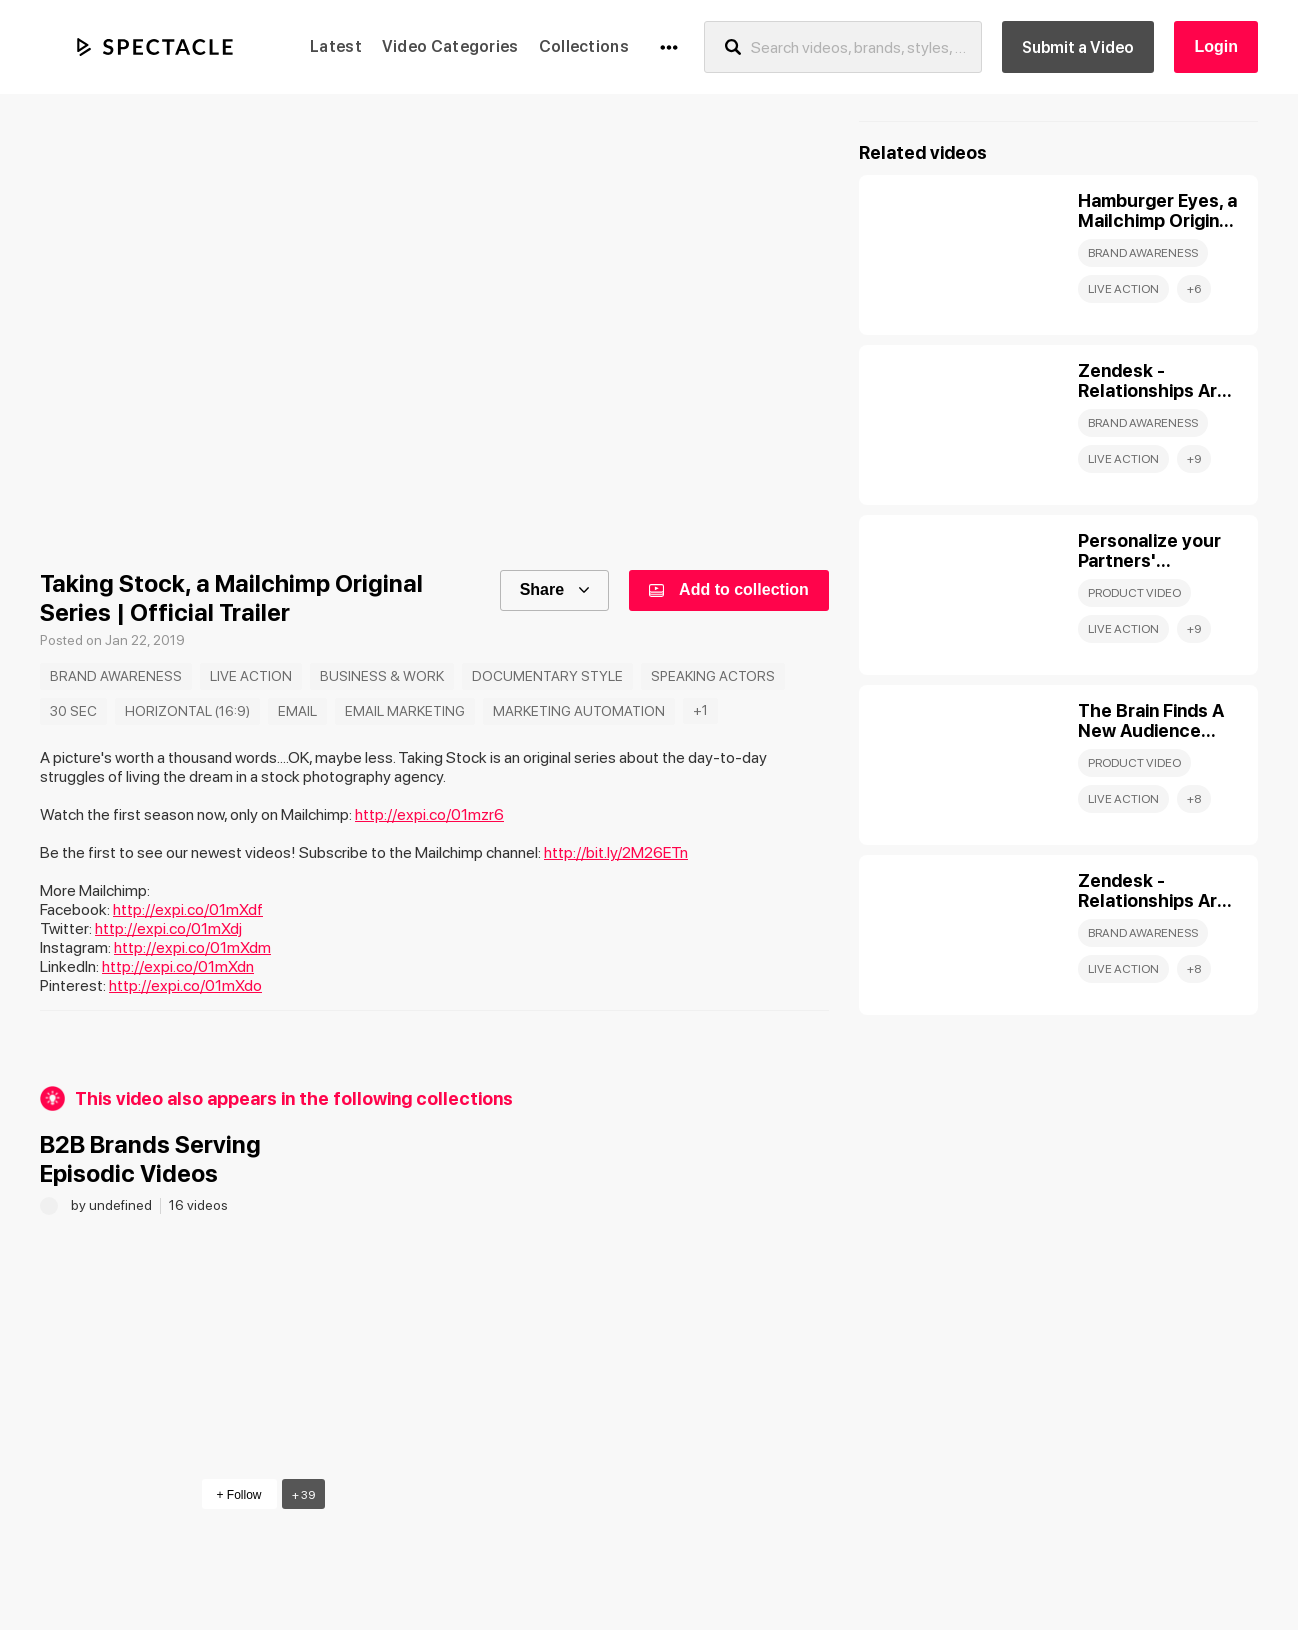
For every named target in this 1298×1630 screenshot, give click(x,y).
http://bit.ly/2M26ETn (616, 852)
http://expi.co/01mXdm (192, 947)
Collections (584, 46)
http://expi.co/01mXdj (168, 928)
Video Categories (450, 46)
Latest (336, 46)
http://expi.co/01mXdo (185, 985)
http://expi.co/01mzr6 (429, 814)
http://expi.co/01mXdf (188, 909)
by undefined (113, 1205)
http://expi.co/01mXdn (178, 966)
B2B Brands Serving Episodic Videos (150, 1159)
